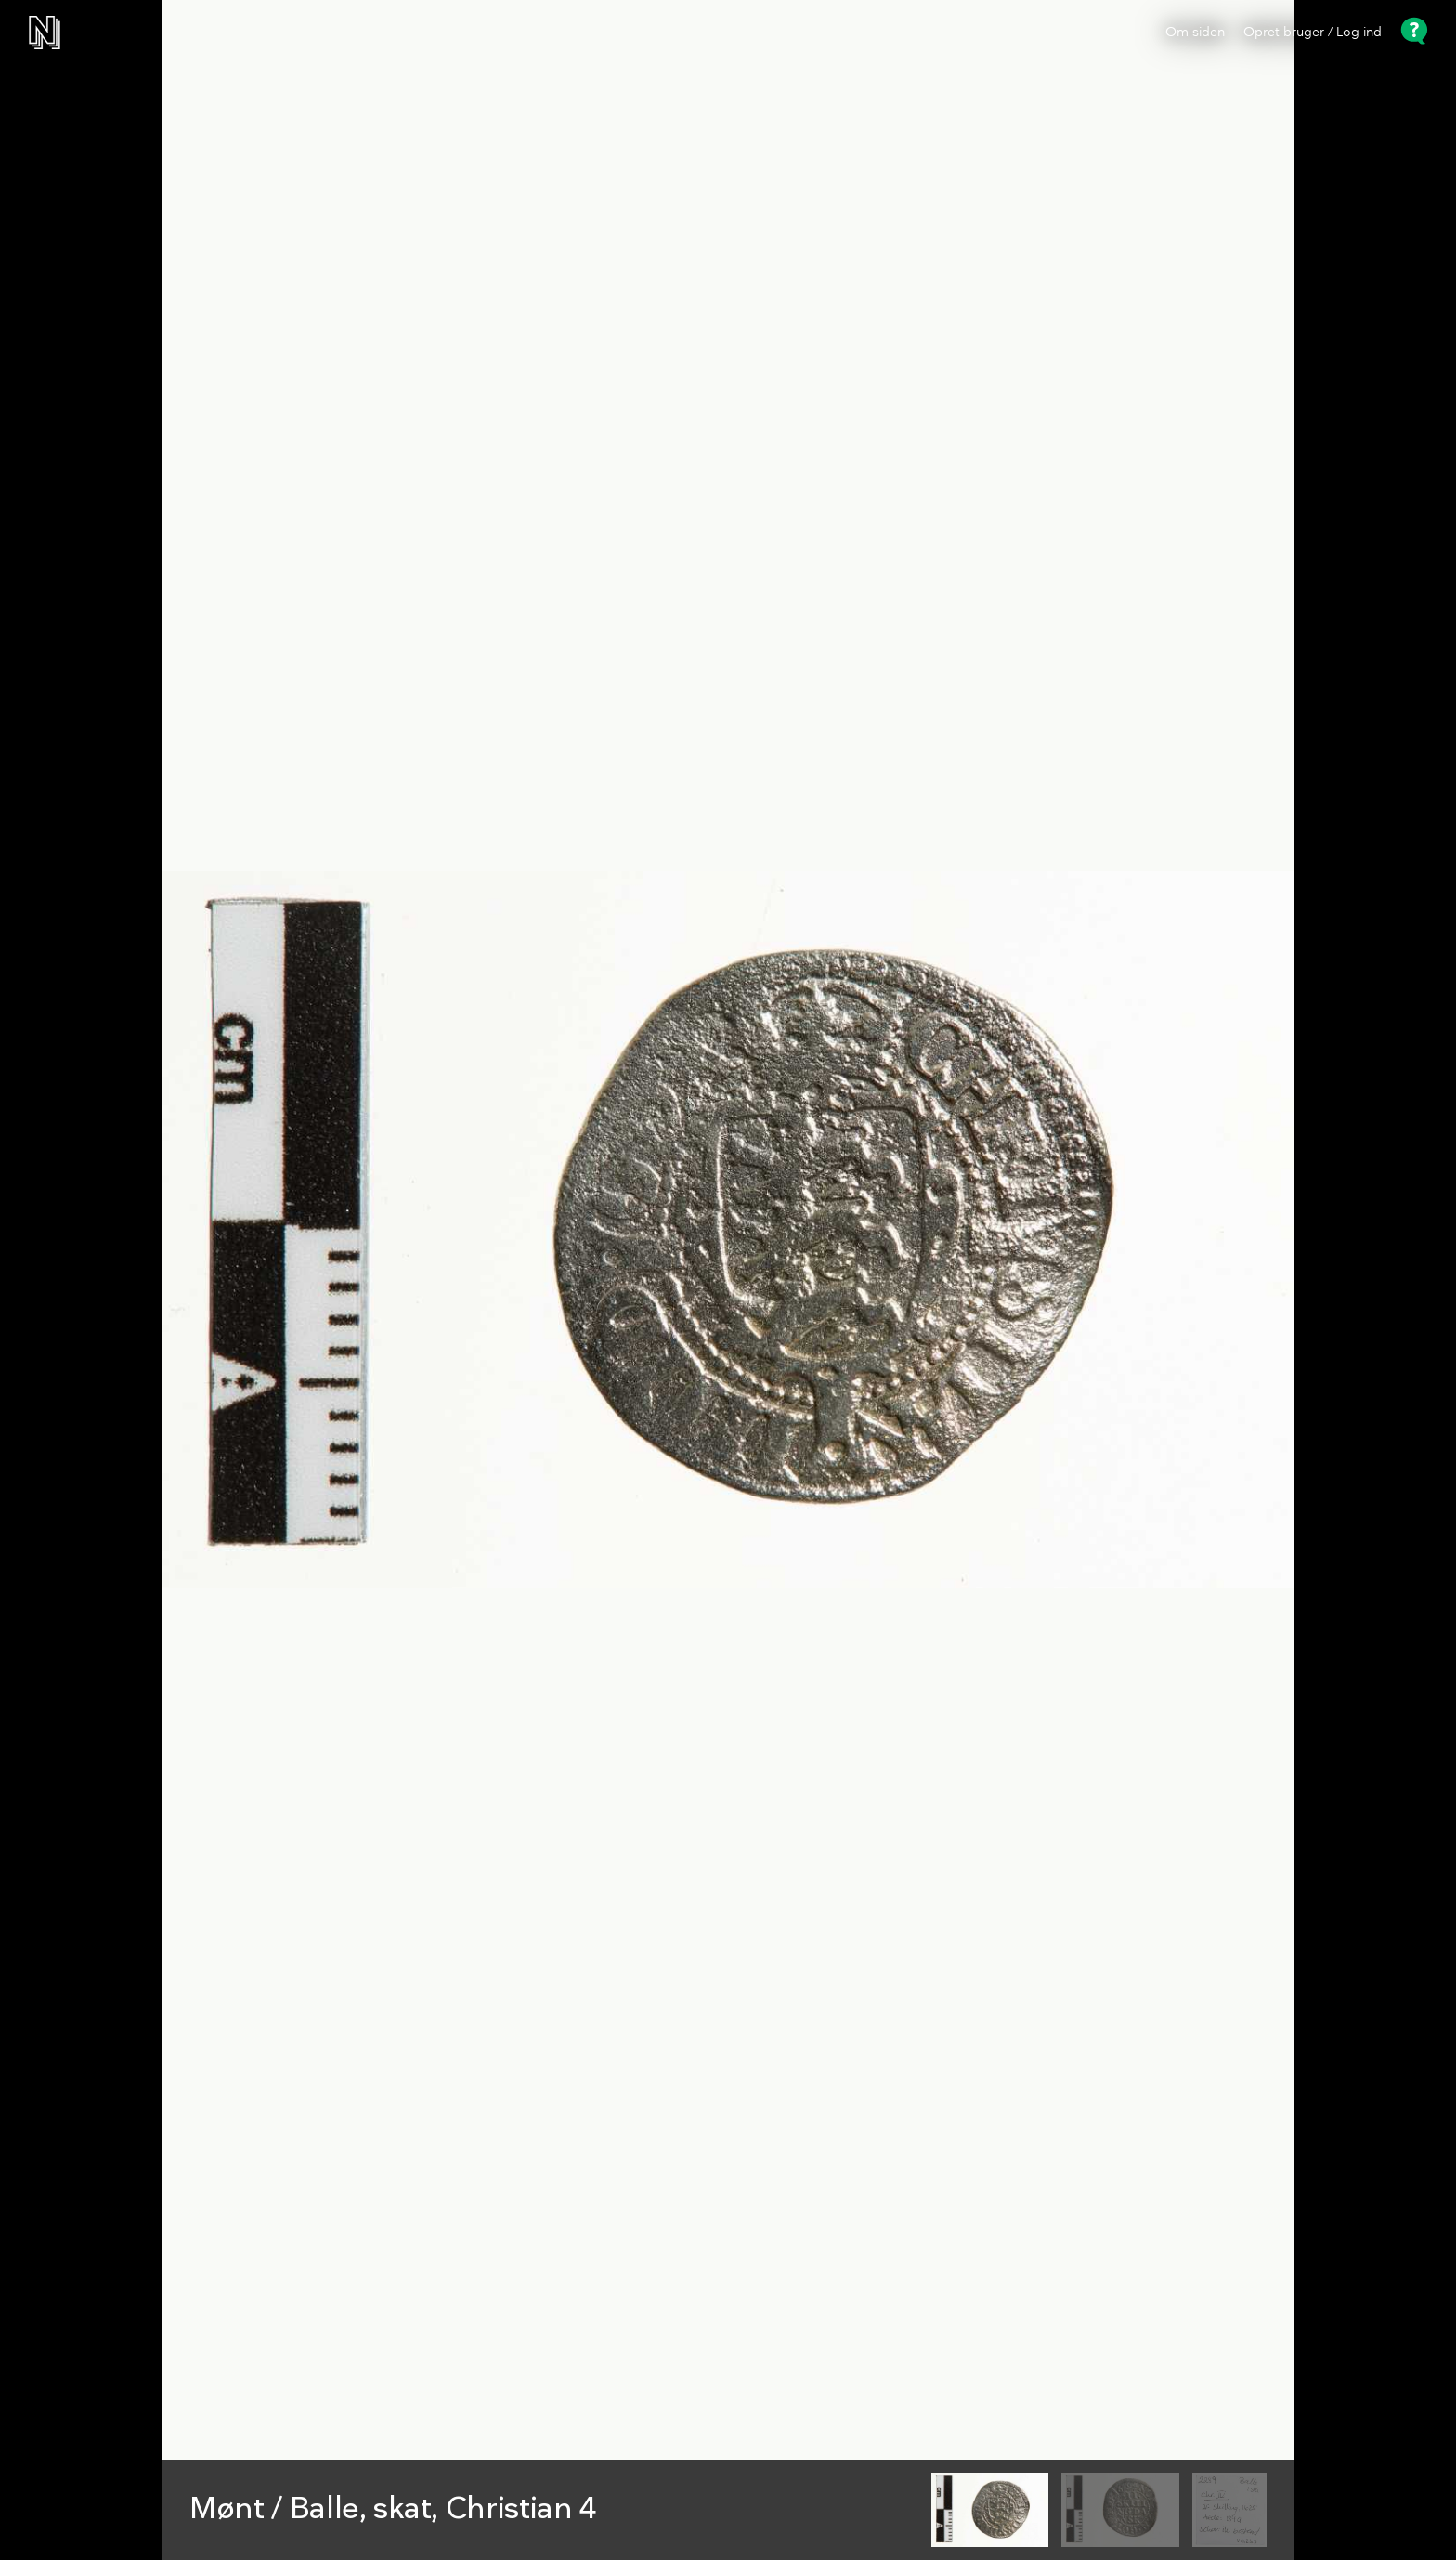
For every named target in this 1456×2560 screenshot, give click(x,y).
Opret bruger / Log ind (1312, 32)
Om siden (1195, 32)
